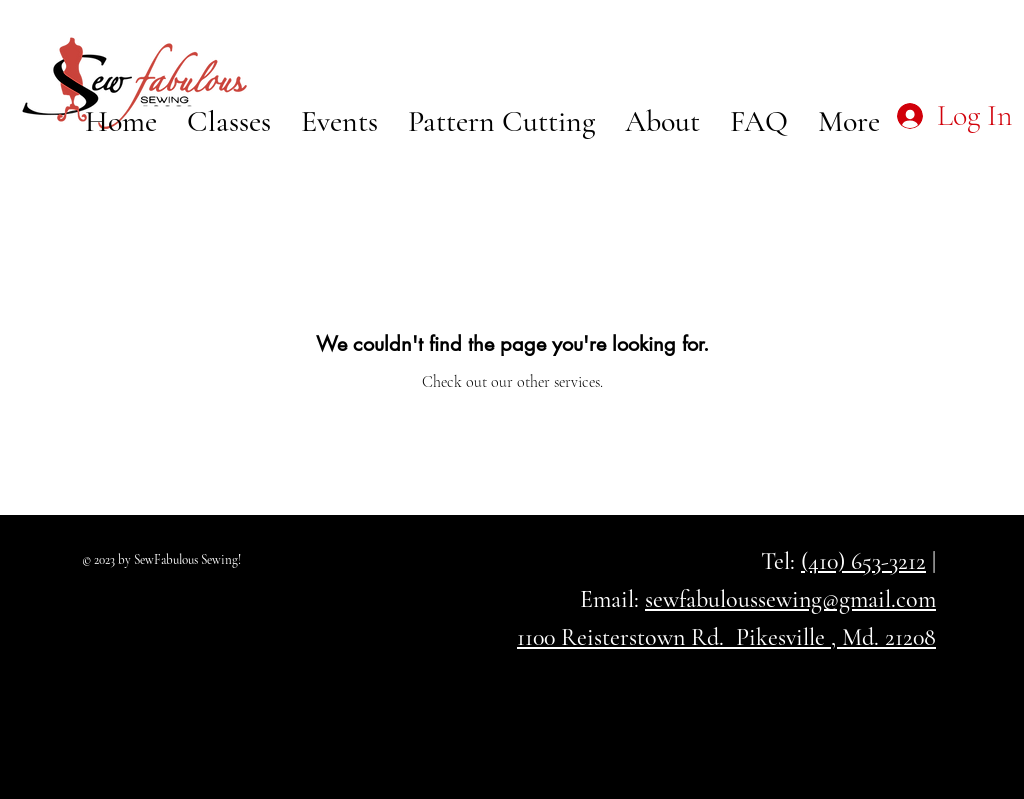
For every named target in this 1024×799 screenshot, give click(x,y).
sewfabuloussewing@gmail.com (790, 599)
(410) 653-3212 (863, 561)
